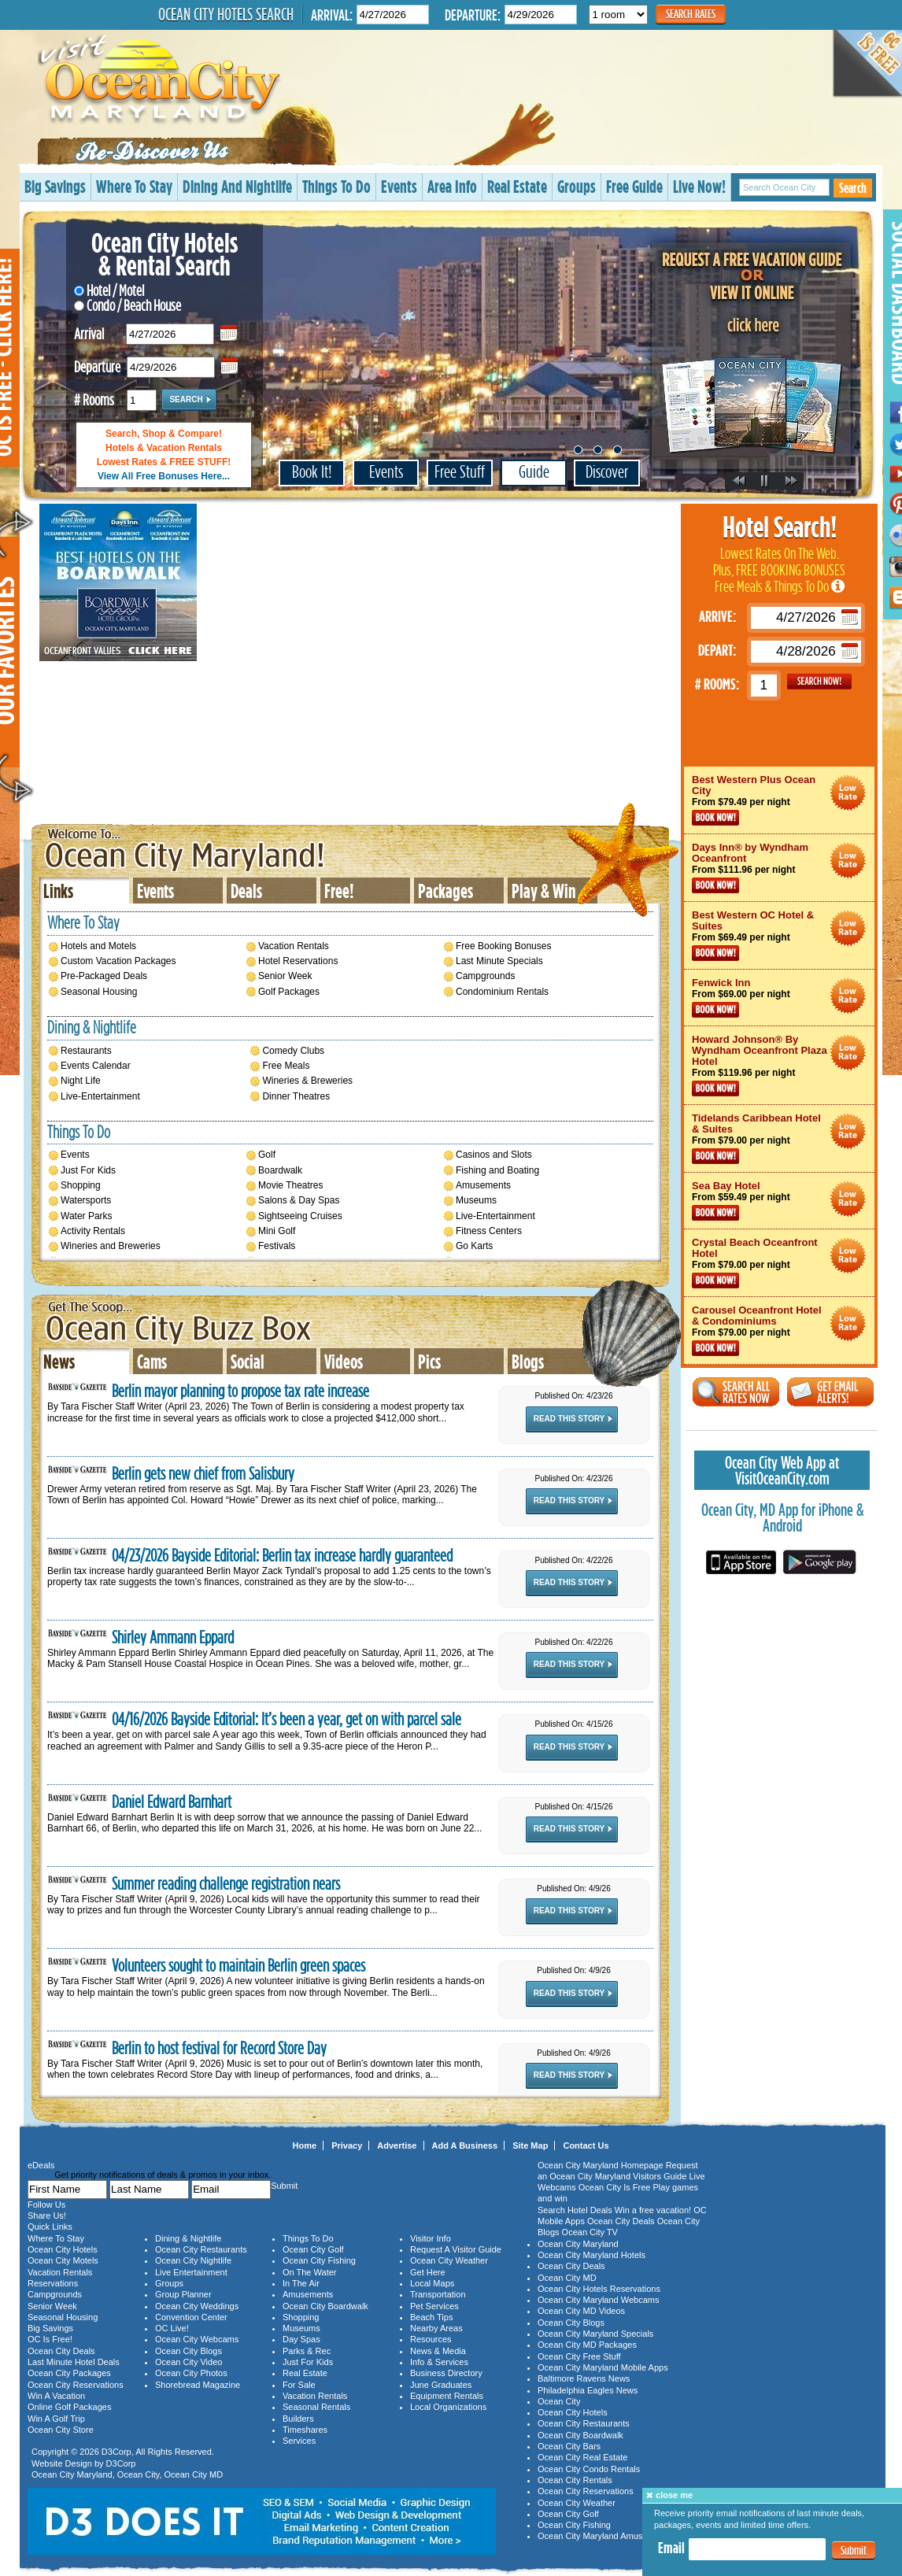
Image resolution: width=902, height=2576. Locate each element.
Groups (576, 186)
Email (671, 2547)
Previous (739, 482)
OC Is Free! (50, 2339)
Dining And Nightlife (237, 186)
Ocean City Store (61, 2429)
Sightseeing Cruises (300, 1215)
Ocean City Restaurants (201, 2249)
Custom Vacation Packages (118, 960)
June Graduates (440, 2384)
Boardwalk (280, 1170)
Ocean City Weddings (196, 2306)
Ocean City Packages (69, 2373)
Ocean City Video (188, 2362)
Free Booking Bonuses (503, 946)
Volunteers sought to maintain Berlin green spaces (238, 1966)
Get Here (427, 2272)
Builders (298, 2418)
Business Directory (446, 2373)
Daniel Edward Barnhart (171, 1802)
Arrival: (332, 14)
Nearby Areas (436, 2328)
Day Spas (301, 2339)
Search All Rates (736, 1391)
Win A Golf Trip (56, 2418)
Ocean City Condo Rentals (589, 2469)
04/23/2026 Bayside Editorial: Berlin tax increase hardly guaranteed (282, 1556)
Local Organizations (448, 2407)
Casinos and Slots (494, 1154)
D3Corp (116, 2451)
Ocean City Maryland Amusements (604, 2536)
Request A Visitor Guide (455, 2249)
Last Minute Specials (499, 960)
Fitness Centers (489, 1230)
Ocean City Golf (313, 2249)
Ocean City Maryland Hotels (591, 2255)
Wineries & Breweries (307, 1080)
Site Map (530, 2145)
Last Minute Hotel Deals (74, 2362)
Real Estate (517, 186)
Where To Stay (134, 186)
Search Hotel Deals (575, 2210)
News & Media (438, 2351)
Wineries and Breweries (111, 1245)
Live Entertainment (191, 2272)
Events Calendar (96, 1065)
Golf (266, 1154)
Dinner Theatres (296, 1096)
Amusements (483, 1185)
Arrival (89, 332)
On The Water (309, 2272)
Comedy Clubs (293, 1050)
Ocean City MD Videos (581, 2310)
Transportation (438, 2294)
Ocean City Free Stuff (579, 2356)
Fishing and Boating (497, 1170)
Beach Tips (431, 2317)
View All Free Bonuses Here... (164, 476)
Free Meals (285, 1065)
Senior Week (285, 975)
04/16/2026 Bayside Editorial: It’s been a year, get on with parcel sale (286, 1719)
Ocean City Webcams (196, 2339)
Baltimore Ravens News (584, 2378)
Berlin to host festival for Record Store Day (219, 2048)
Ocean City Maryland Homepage (601, 2165)
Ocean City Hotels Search (226, 14)
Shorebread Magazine (197, 2384)
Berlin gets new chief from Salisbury (203, 1474)
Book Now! (715, 818)
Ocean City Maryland (194, 846)
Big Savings (55, 186)
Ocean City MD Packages (587, 2344)
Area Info (452, 186)
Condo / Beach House (127, 305)
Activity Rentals (93, 1230)
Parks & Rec (307, 2351)
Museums (476, 1200)
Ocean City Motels (63, 2260)
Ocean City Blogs (188, 2351)
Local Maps (432, 2283)
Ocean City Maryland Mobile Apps (603, 2367)
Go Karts (474, 1245)
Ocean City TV (590, 2232)
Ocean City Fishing (319, 2260)
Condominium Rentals (502, 991)
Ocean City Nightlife (193, 2260)
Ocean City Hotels (63, 2249)
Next (791, 482)
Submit (854, 2550)
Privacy (346, 2145)
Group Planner (183, 2294)
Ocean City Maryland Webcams (598, 2299)
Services (299, 2440)
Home (305, 2145)
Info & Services (439, 2362)
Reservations (53, 2283)
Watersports (86, 1200)
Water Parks (87, 1215)
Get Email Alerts (830, 1391)
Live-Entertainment (100, 1096)
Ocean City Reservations (76, 2384)
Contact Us (585, 2145)
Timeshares (305, 2429)
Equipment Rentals (446, 2395)
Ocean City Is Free (615, 2187)
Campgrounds (485, 975)
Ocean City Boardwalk (325, 2306)
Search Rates (690, 13)
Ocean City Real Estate (582, 2457)
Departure (97, 365)
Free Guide (634, 186)
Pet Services (434, 2306)
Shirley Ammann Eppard (173, 1637)
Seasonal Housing (99, 991)
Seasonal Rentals (316, 2407)
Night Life (81, 1080)
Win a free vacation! (653, 2210)
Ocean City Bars (569, 2446)
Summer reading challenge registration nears (226, 1884)
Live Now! (699, 186)
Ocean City (138, 2474)
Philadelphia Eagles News (588, 2390)
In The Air (301, 2283)
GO (819, 681)
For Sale (299, 2384)
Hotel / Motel (109, 290)
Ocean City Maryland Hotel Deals (848, 792)
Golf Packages (289, 991)
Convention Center (191, 2317)
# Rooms (94, 398)
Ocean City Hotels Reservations (599, 2288)
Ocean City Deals (61, 2351)
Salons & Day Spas (298, 1200)
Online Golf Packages (69, 2407)
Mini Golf (276, 1230)
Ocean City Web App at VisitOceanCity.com (782, 1470)
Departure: (473, 14)
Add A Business (465, 2145)
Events (399, 186)
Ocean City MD (194, 2474)
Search (853, 187)
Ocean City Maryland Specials (595, 2333)
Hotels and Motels (98, 946)
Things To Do (336, 186)
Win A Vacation (56, 2395)
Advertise (396, 2145)
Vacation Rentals (293, 946)
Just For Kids (88, 1170)
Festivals (276, 1245)
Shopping (81, 1185)
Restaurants (86, 1050)
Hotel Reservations (298, 960)
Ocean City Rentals (575, 2480)
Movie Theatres (290, 1185)
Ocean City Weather (449, 2260)
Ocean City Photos (191, 2373)
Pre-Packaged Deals (104, 975)
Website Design (61, 2463)
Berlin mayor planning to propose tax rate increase (240, 1391)
